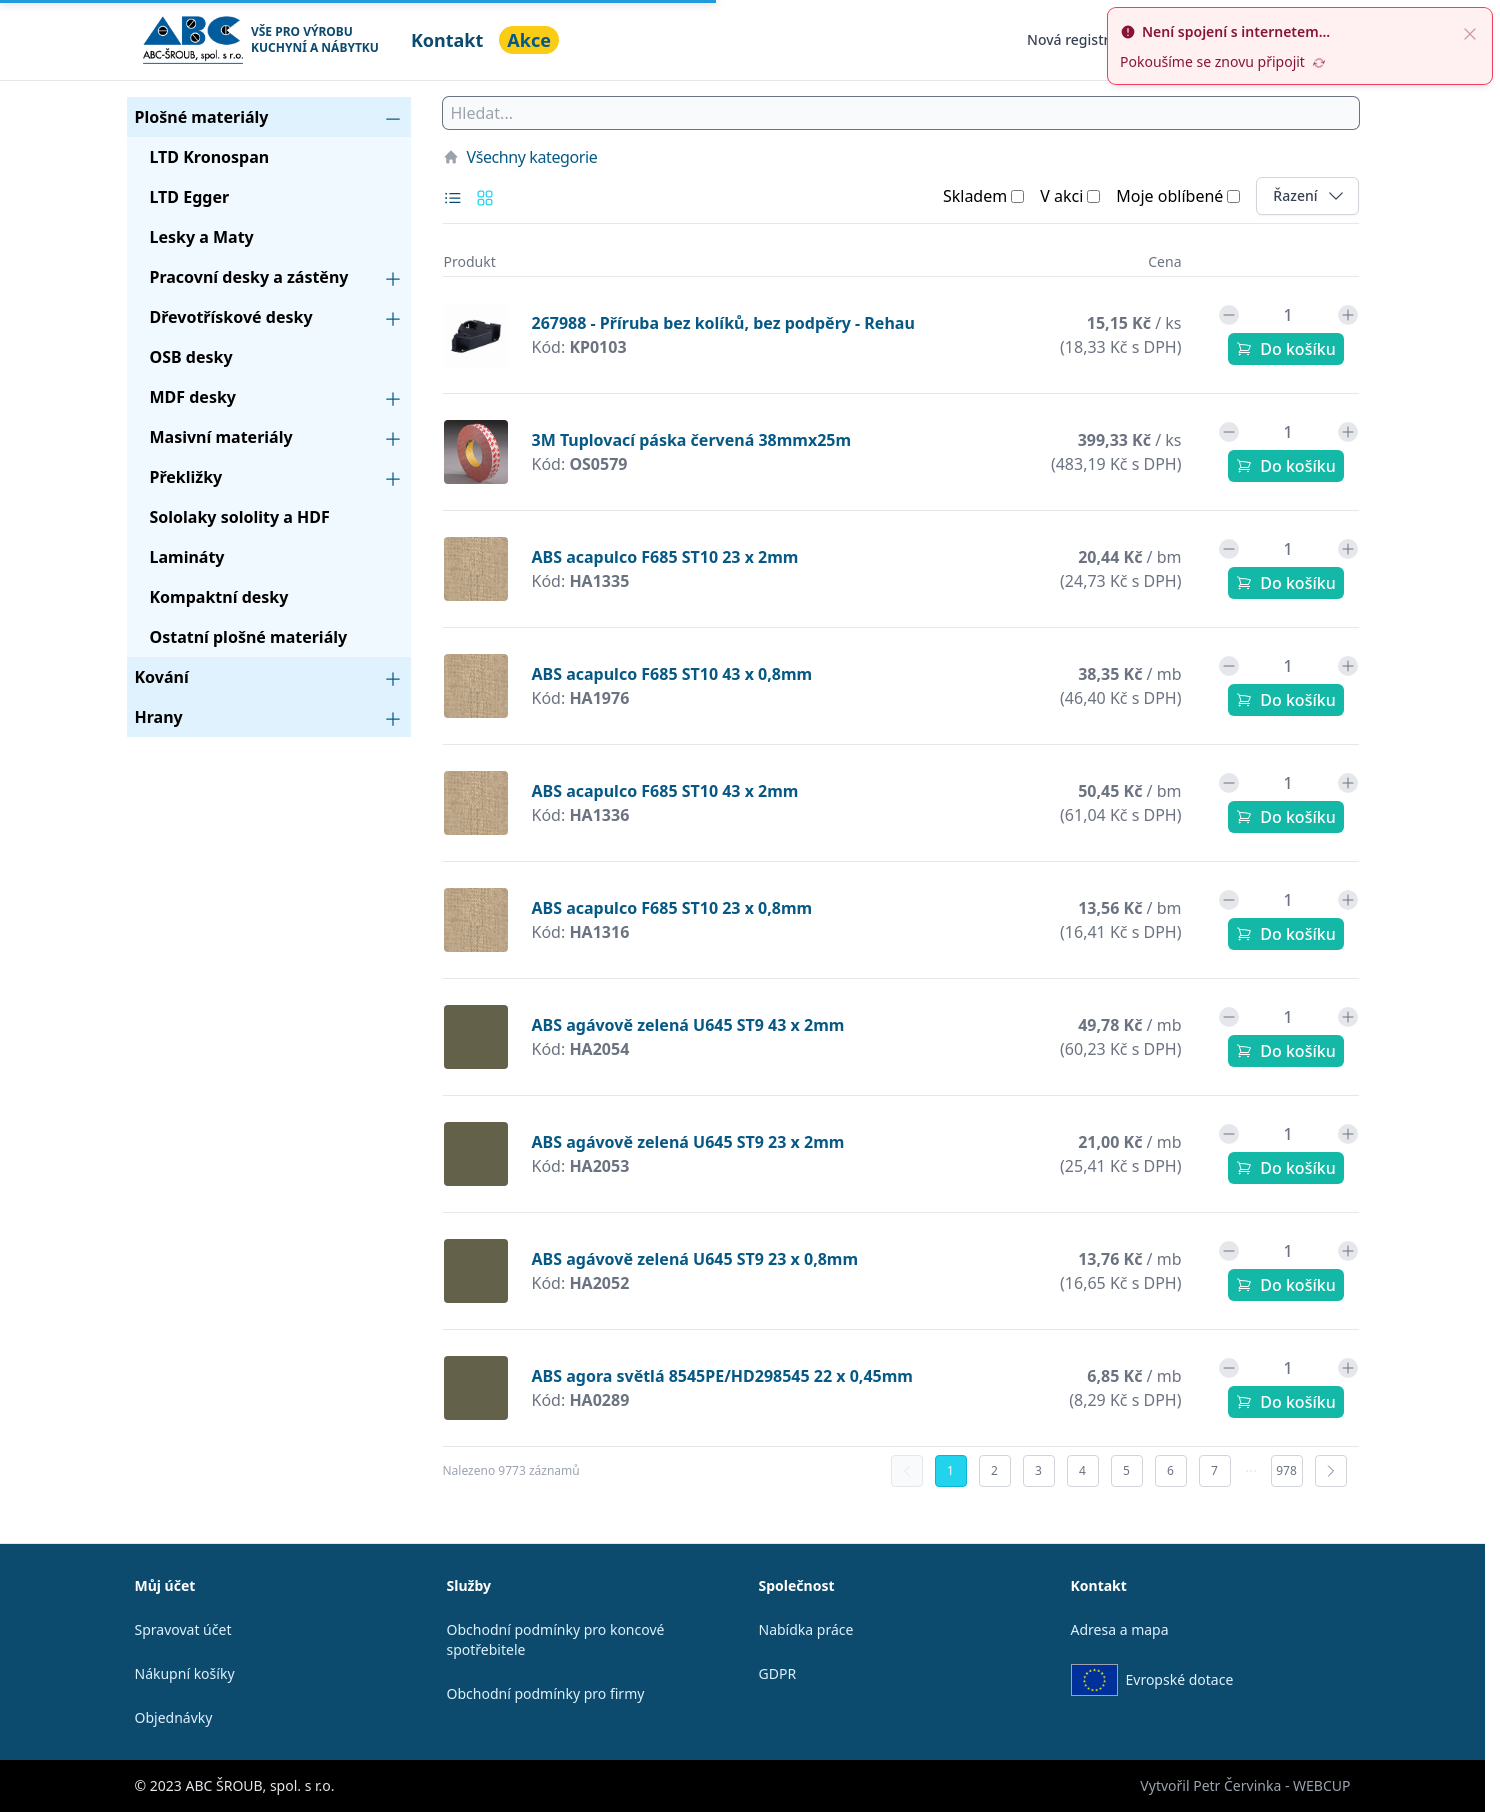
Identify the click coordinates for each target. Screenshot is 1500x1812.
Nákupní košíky (185, 1673)
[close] (1470, 32)
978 (1286, 1470)
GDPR (778, 1673)
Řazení (1315, 195)
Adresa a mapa (1120, 1629)
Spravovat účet (183, 1629)
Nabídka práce (806, 1629)
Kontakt (447, 40)
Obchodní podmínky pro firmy (546, 1693)
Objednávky (174, 1717)
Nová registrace (1079, 39)
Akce (529, 40)
